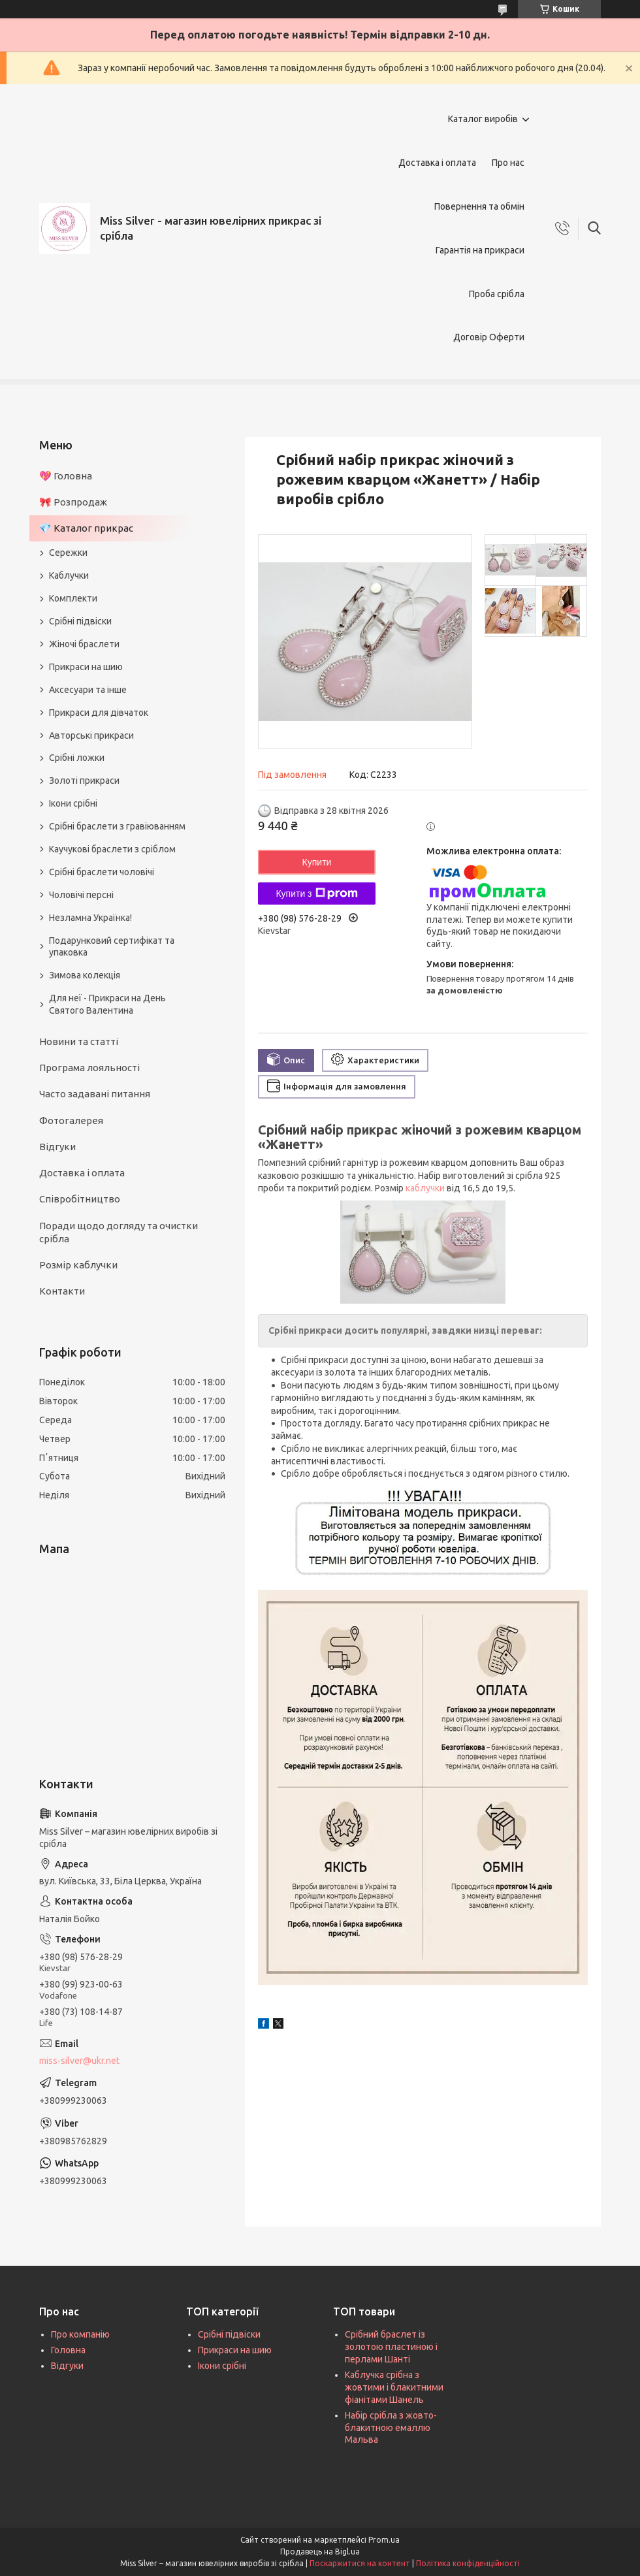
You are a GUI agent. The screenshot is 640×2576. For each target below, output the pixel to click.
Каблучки (69, 575)
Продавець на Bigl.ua (320, 2551)
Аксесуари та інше (88, 689)
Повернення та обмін (479, 206)
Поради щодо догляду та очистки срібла (118, 1232)
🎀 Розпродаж (73, 501)
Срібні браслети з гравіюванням (117, 826)
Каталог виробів (483, 119)
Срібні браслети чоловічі (101, 872)
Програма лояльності (89, 1067)
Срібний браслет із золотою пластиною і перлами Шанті (391, 2346)
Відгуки (57, 1146)
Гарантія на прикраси (480, 250)
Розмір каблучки (78, 1264)
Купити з (316, 893)
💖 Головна (65, 475)
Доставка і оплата (437, 162)
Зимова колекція (84, 975)
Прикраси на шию (86, 667)
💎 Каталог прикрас (86, 528)
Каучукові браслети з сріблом (112, 849)
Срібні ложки (76, 757)
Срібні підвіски (80, 621)
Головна (68, 2350)
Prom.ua (384, 2540)
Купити (317, 862)
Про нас (508, 162)
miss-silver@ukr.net (79, 2060)
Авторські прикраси (91, 735)
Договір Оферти (488, 337)
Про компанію (80, 2334)
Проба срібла (496, 294)
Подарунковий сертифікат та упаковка (111, 946)
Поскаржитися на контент (360, 2563)
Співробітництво (79, 1198)
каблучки (425, 1188)
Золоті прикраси (84, 780)
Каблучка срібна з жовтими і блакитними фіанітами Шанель (394, 2387)
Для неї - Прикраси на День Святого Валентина (107, 1004)
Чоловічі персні (81, 895)
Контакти (62, 1290)
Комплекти (73, 598)
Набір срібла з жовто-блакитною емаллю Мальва (391, 2427)
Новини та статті (78, 1041)
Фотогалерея (71, 1120)
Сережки (68, 552)
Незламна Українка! (90, 917)
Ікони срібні (73, 803)
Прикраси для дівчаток (98, 712)
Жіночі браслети (84, 644)
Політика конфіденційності (468, 2563)
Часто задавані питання (94, 1093)
